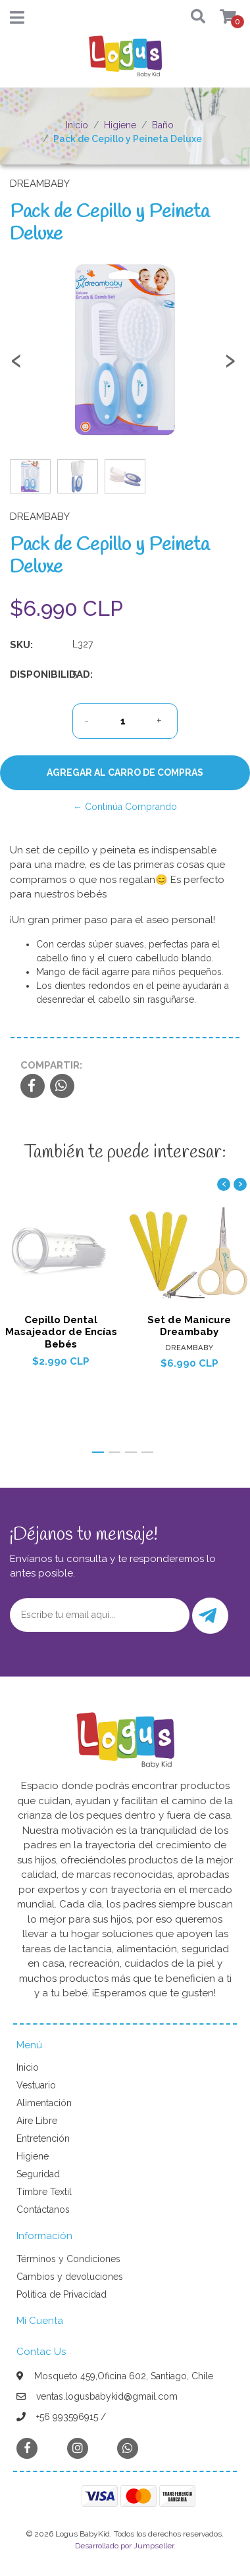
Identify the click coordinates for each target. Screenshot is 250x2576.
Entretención (43, 2138)
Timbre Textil (44, 2191)
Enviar (207, 1615)
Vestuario (36, 2085)
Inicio (77, 125)
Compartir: (51, 1065)
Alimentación (44, 2103)
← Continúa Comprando (125, 806)
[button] (195, 17)
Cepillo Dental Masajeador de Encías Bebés (61, 1332)
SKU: (21, 645)
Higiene (120, 125)
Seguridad (38, 2174)
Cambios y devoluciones (69, 2276)
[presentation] (16, 365)
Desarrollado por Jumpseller (124, 2545)
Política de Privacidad (61, 2294)
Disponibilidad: (36, 674)
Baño (163, 125)
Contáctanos (43, 2209)
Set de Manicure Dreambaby (189, 1326)
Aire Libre (36, 2120)
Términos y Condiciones (68, 2259)
